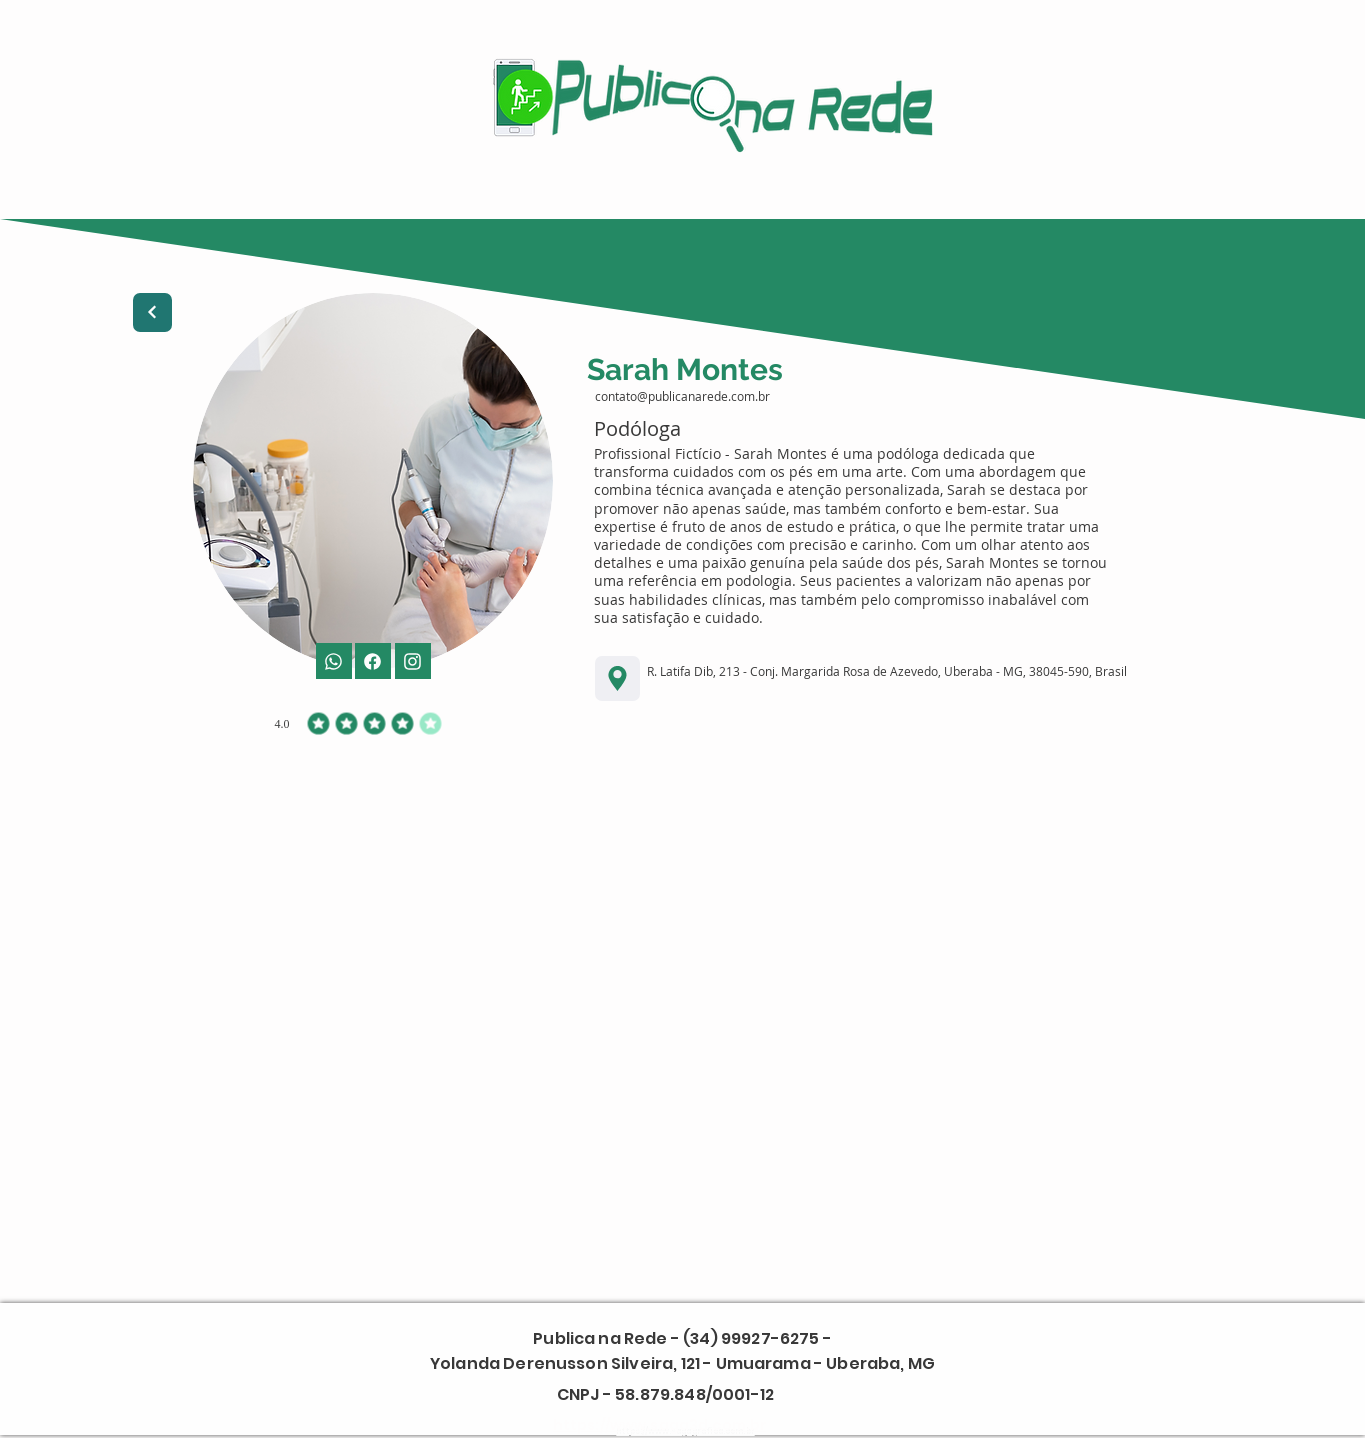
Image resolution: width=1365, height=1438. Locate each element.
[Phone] (334, 661)
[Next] (152, 312)
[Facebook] (413, 661)
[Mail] (373, 661)
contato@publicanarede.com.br (682, 396)
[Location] (617, 678)
